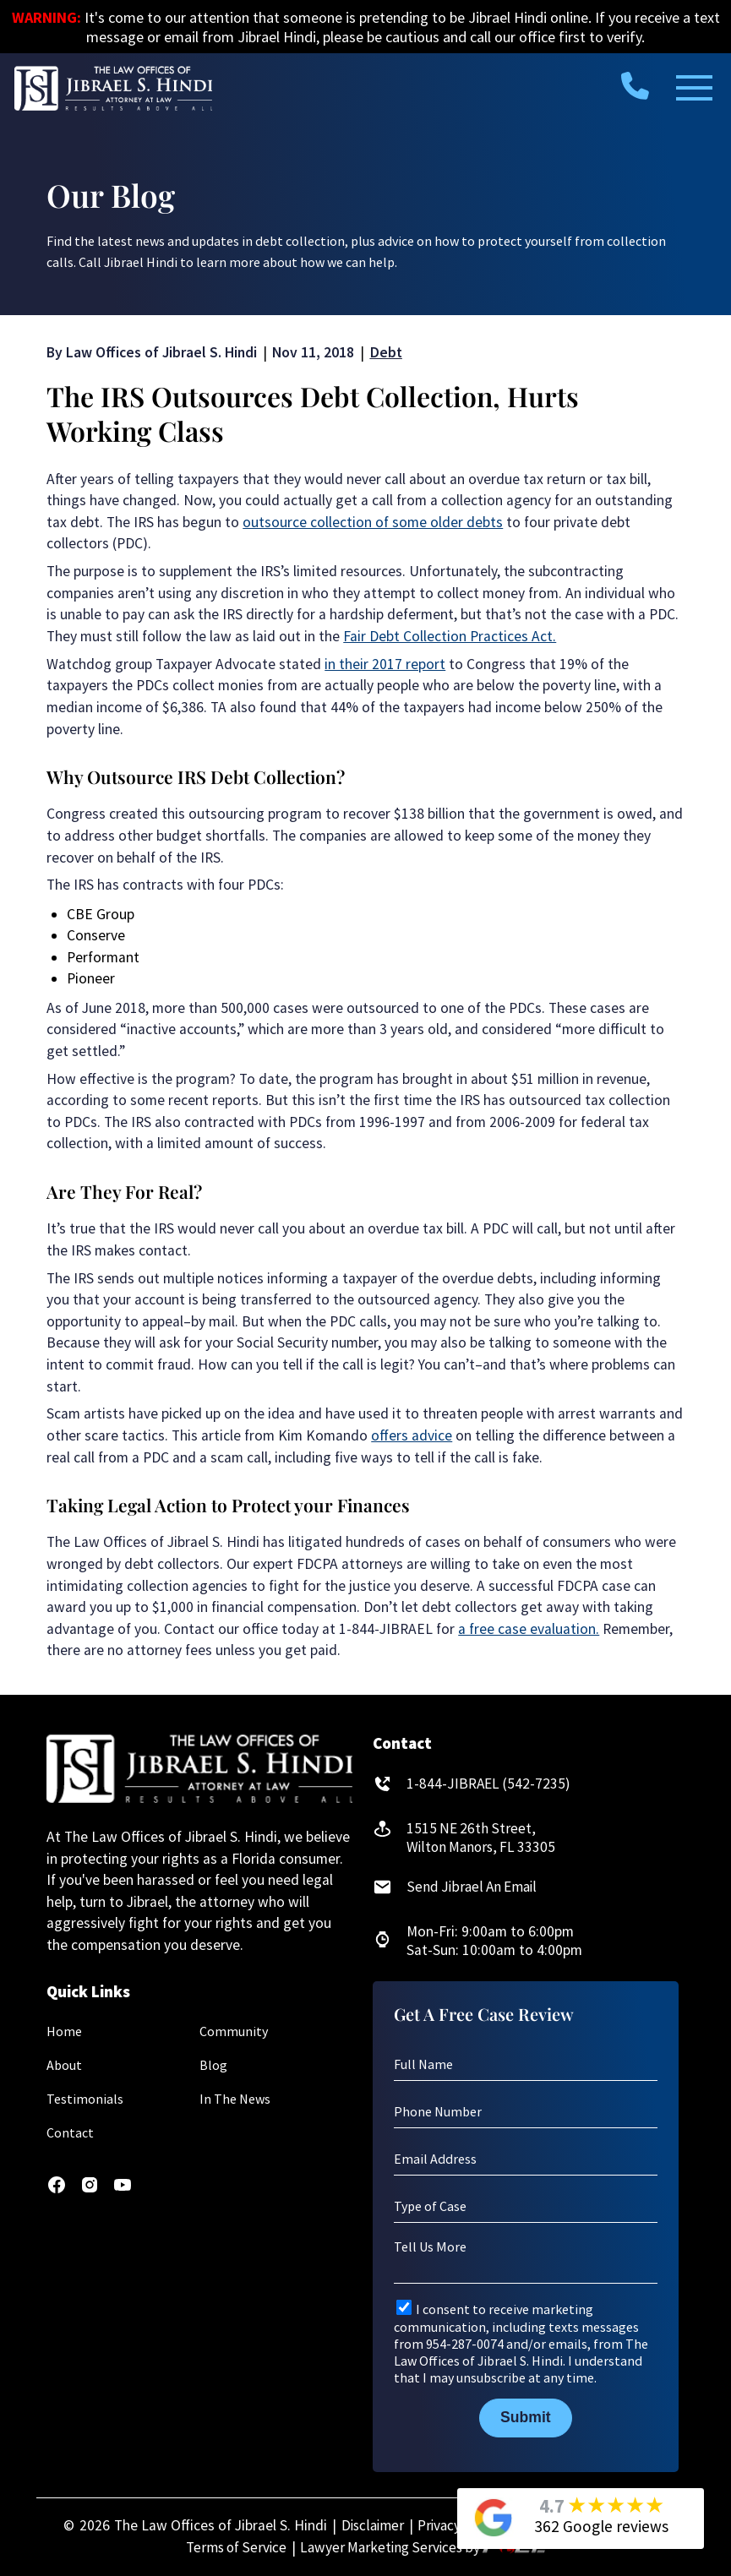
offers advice (411, 1435)
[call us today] (635, 85)
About (64, 2064)
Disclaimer (368, 2525)
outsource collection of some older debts (373, 522)
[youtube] (122, 2189)
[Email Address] (525, 2159)
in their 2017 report (385, 664)
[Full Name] (525, 2065)
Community (233, 2031)
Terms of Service (234, 2548)
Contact (70, 2132)
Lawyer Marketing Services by (424, 2548)
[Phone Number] (525, 2112)
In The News (234, 2098)
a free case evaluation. (528, 1629)
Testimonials (84, 2098)
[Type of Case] (525, 2207)
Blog (213, 2064)
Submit (525, 2418)
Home (64, 2031)
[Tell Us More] (525, 2261)
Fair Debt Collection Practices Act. (449, 636)
